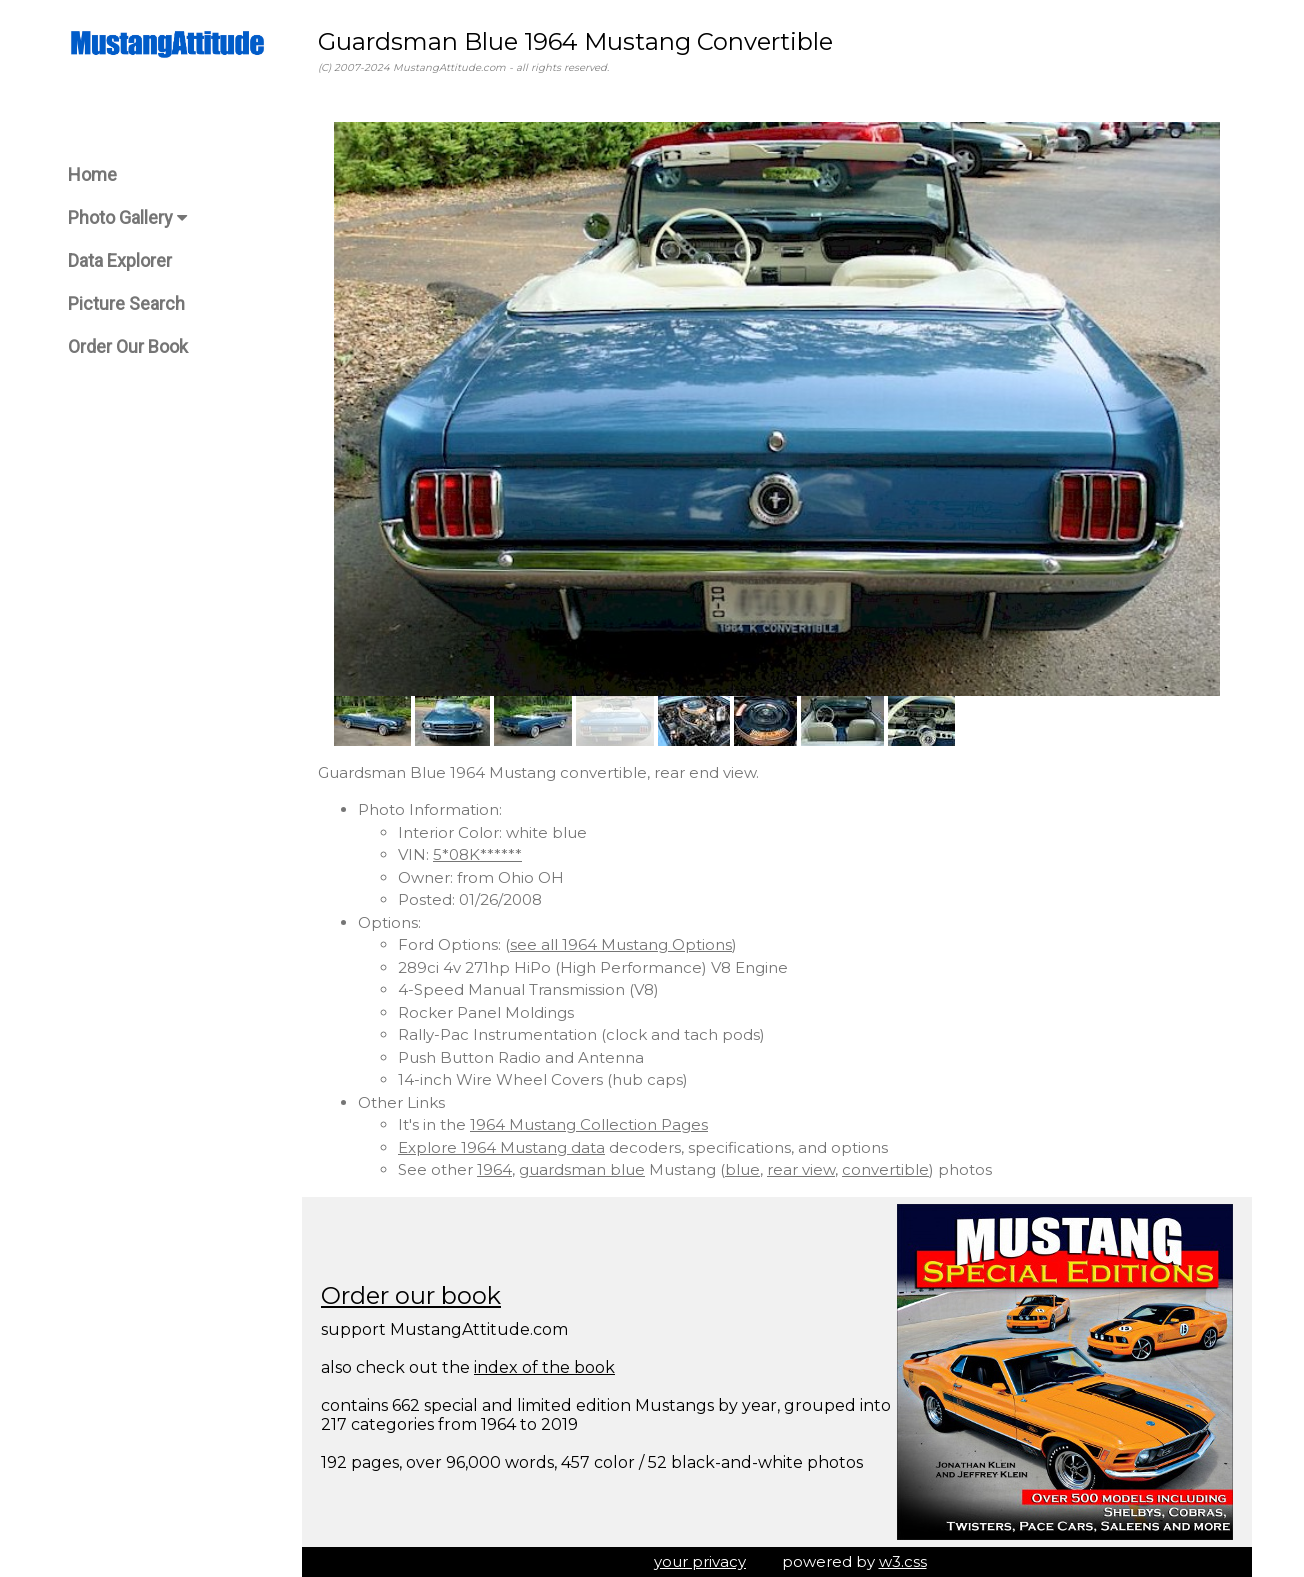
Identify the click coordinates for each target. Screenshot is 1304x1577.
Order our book (411, 1295)
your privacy (700, 1561)
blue (742, 1169)
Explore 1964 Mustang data (501, 1147)
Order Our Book (128, 346)
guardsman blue (582, 1169)
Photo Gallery (127, 217)
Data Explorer (120, 260)
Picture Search (126, 303)
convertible (885, 1169)
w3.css (903, 1561)
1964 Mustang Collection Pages (589, 1124)
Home (92, 174)
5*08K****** (477, 854)
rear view (801, 1169)
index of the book (544, 1367)
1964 (494, 1169)
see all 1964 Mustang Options (621, 944)
